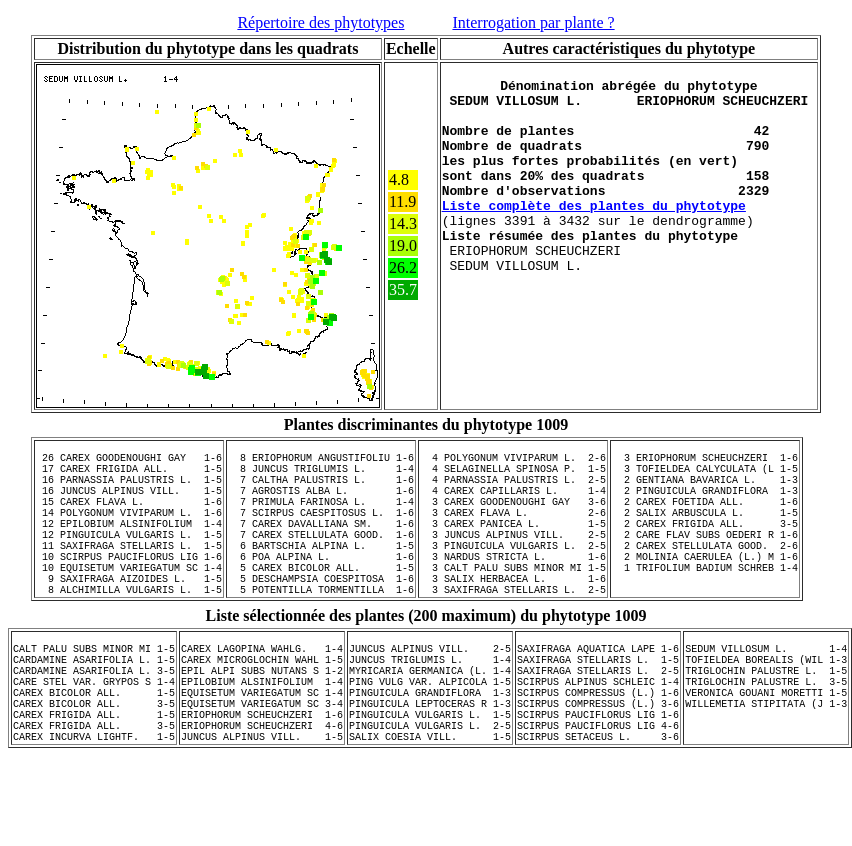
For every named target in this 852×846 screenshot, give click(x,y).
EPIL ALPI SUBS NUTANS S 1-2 (262, 724)
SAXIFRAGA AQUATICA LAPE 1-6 (598, 696)
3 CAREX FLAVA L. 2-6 (513, 533)
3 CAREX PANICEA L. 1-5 (513, 547)
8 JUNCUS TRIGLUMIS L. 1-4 (321, 477)
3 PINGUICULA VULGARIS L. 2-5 (513, 575)
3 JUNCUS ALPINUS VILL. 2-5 (513, 561)
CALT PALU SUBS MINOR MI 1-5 (94, 696)
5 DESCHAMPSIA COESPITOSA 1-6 (321, 617)
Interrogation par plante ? (533, 22)
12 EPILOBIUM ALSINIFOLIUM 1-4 (129, 547)
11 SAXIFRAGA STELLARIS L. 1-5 (129, 575)
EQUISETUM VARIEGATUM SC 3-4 (262, 766)
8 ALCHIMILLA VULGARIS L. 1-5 (129, 631)
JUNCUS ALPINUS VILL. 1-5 (262, 808)
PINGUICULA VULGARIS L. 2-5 (430, 794)
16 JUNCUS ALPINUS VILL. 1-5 (129, 505)
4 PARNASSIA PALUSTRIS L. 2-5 (513, 491)
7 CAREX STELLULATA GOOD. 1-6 (321, 561)
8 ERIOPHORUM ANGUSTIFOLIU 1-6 (321, 463)
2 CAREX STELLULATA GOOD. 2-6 (705, 575)
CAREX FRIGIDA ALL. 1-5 (94, 780)
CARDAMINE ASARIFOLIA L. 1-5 (94, 710)
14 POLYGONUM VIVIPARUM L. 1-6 (129, 533)
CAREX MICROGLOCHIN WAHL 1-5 (262, 710)
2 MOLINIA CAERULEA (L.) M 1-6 (705, 589)
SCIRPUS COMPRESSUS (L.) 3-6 (598, 766)
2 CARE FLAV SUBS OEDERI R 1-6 (705, 561)
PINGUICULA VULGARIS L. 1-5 (430, 780)
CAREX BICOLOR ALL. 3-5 (94, 766)
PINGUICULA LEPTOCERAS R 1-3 (430, 766)
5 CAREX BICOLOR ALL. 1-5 (321, 603)
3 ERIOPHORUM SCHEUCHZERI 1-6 (705, 463)
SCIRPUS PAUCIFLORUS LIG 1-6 (598, 780)
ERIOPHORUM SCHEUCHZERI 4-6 (262, 794)
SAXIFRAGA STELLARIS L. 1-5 (598, 710)
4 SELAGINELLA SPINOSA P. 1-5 (513, 477)
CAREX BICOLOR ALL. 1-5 (94, 752)
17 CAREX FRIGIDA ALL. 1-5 (129, 477)
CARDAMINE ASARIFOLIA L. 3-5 (94, 724)
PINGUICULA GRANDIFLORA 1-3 (430, 752)
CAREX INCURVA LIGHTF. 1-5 (94, 808)
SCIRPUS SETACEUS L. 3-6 (598, 808)
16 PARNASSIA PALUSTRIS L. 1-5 (129, 491)
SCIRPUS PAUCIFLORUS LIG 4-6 (598, 794)
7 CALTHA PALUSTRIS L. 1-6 (321, 491)
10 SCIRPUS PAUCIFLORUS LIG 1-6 (129, 589)
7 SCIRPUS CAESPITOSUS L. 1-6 (321, 533)
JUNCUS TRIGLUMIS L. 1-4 (430, 710)
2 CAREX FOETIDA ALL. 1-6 (705, 519)
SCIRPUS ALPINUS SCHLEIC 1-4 (598, 738)
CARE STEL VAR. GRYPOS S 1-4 (94, 738)
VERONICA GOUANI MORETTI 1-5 (766, 752)
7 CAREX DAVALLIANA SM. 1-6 (321, 547)
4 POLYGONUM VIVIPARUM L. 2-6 (513, 463)
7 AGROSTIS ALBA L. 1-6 (321, 505)
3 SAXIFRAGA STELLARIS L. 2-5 (513, 631)
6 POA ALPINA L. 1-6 (321, 589)
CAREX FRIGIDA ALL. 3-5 (94, 794)
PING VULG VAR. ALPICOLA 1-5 (430, 738)
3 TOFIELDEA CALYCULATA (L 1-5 (705, 477)
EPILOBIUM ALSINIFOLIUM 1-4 (262, 738)
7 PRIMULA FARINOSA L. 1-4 (321, 519)
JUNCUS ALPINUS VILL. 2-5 (430, 696)
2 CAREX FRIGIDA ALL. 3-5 (705, 547)
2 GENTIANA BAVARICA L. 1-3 (705, 491)
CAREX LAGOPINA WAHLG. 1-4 (262, 696)
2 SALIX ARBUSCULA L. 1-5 (705, 533)
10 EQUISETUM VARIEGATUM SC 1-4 (129, 603)
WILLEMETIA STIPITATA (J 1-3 (766, 766)
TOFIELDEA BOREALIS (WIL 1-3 (766, 710)
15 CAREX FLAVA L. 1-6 (129, 519)
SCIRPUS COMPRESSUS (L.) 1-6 (598, 752)
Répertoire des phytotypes (320, 22)
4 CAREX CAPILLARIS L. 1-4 (513, 505)
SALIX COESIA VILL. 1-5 (430, 808)
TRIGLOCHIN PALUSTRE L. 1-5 (766, 724)
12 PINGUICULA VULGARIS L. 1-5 (129, 561)
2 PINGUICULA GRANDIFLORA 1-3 (705, 505)
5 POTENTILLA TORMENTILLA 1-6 (321, 631)
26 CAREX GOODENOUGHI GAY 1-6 (129, 463)
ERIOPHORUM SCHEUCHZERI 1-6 (262, 780)
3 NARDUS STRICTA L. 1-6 (513, 589)
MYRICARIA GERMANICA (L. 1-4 (430, 724)
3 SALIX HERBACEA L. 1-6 (513, 617)
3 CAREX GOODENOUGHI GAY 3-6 (513, 519)
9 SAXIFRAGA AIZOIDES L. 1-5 (129, 617)
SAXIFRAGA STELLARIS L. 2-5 (598, 724)
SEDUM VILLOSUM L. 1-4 (766, 696)
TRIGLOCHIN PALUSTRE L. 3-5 (766, 738)
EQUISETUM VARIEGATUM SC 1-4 (262, 752)
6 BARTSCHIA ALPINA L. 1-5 (321, 575)
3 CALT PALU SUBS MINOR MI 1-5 (513, 603)
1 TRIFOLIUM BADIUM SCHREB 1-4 (705, 603)
